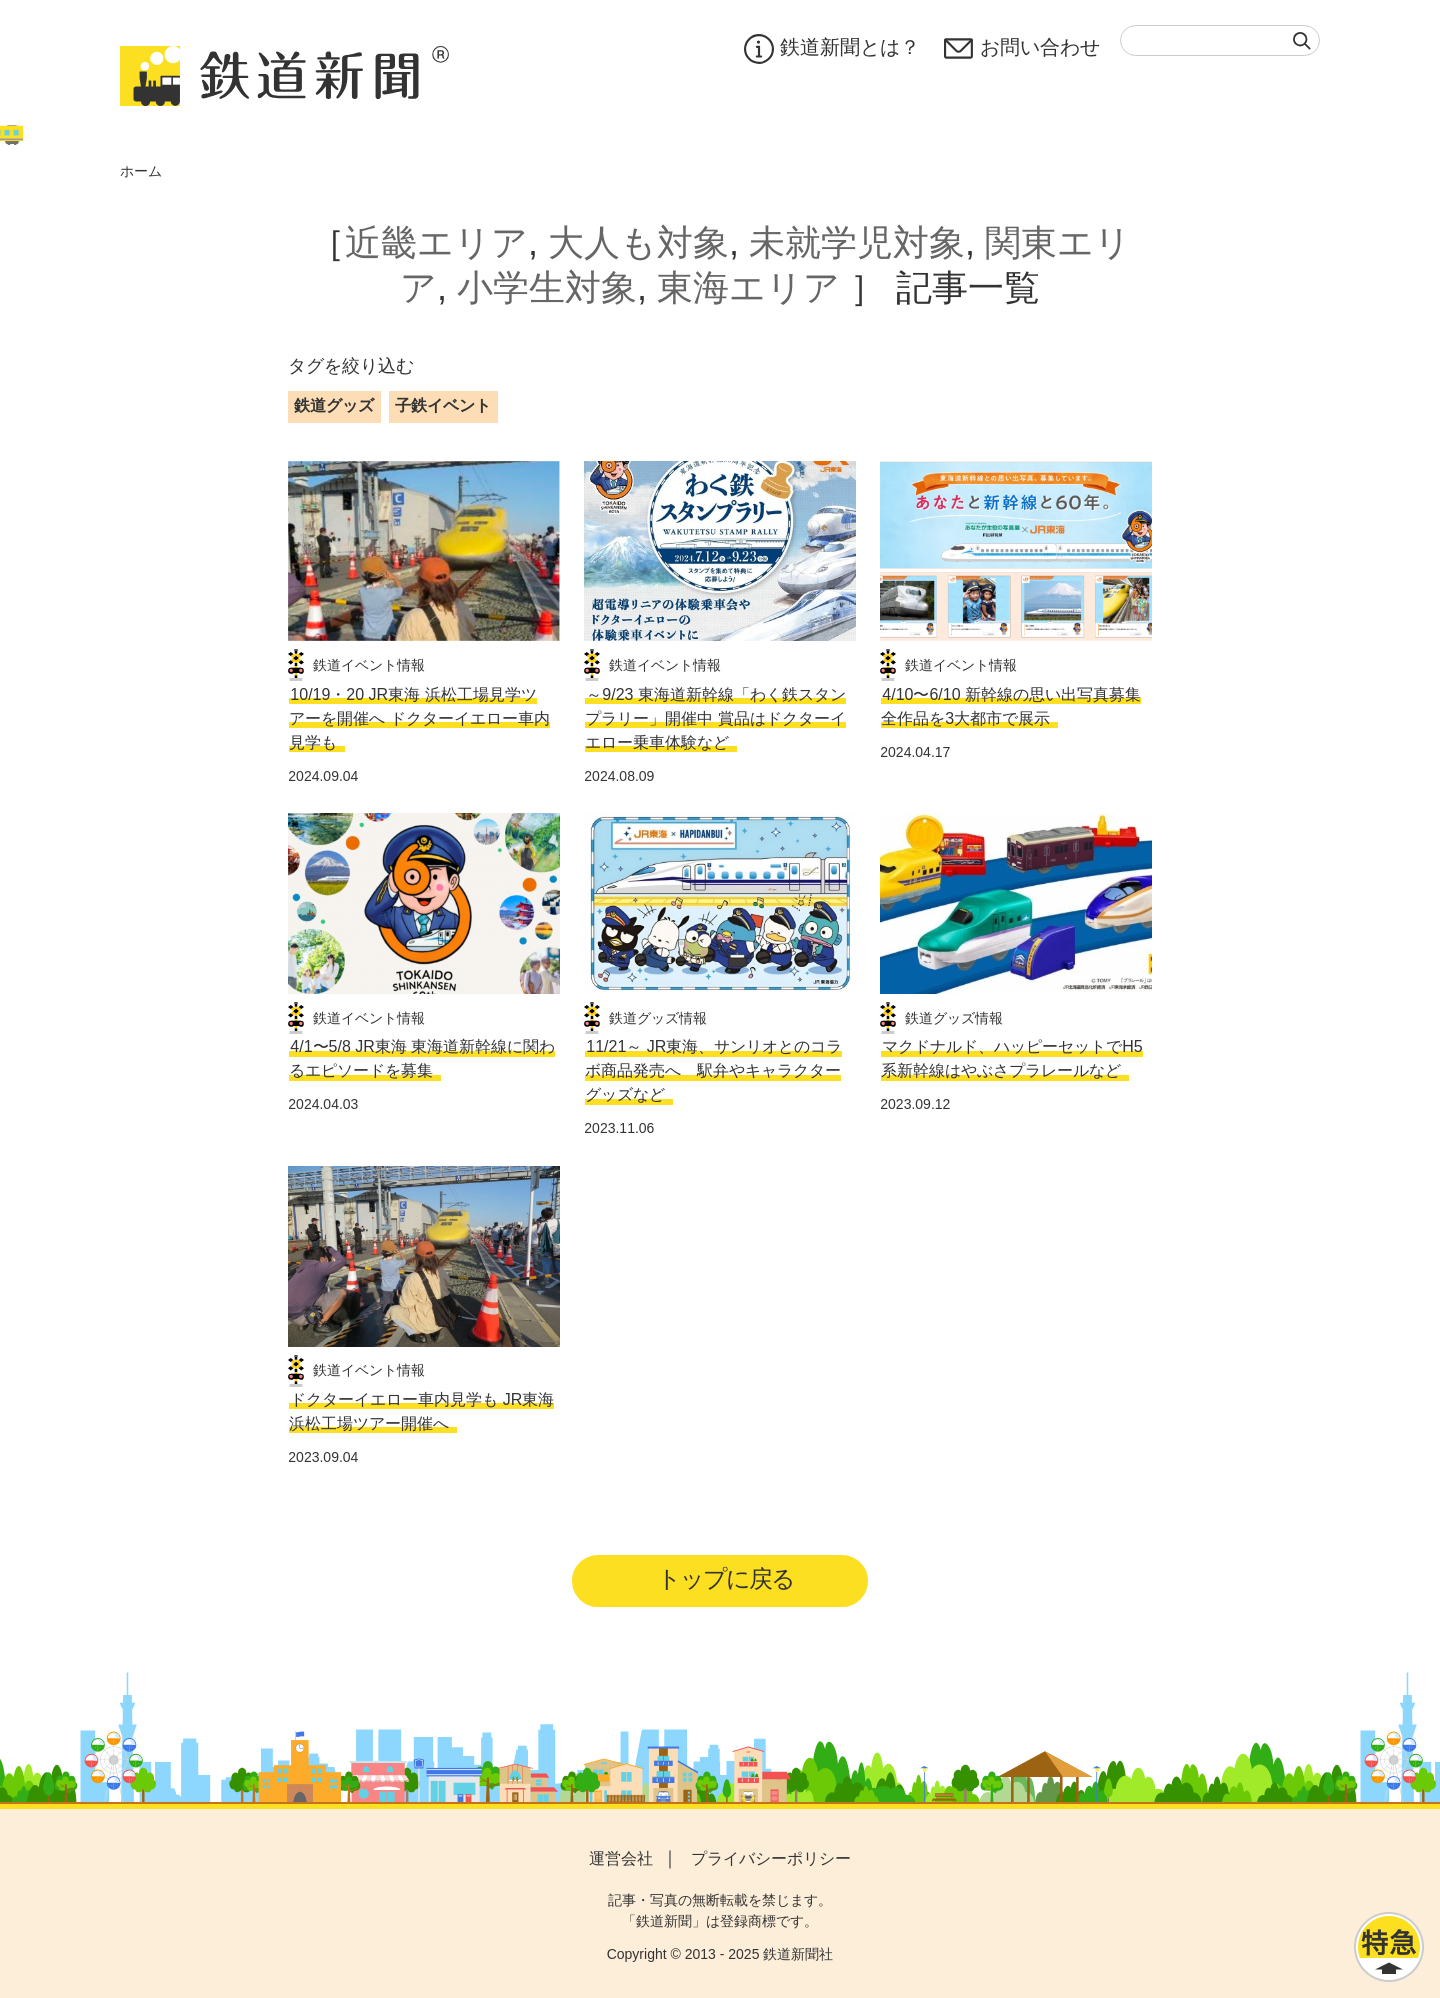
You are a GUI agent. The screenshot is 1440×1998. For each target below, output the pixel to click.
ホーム (141, 171)
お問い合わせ (1022, 49)
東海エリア (748, 287)
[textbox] (1220, 40)
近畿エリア (436, 242)
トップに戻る (726, 1578)
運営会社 (621, 1858)
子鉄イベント (443, 405)
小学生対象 (547, 287)
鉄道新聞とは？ (832, 49)
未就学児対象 (857, 242)
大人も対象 (638, 242)
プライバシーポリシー (771, 1858)
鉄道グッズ (334, 405)
